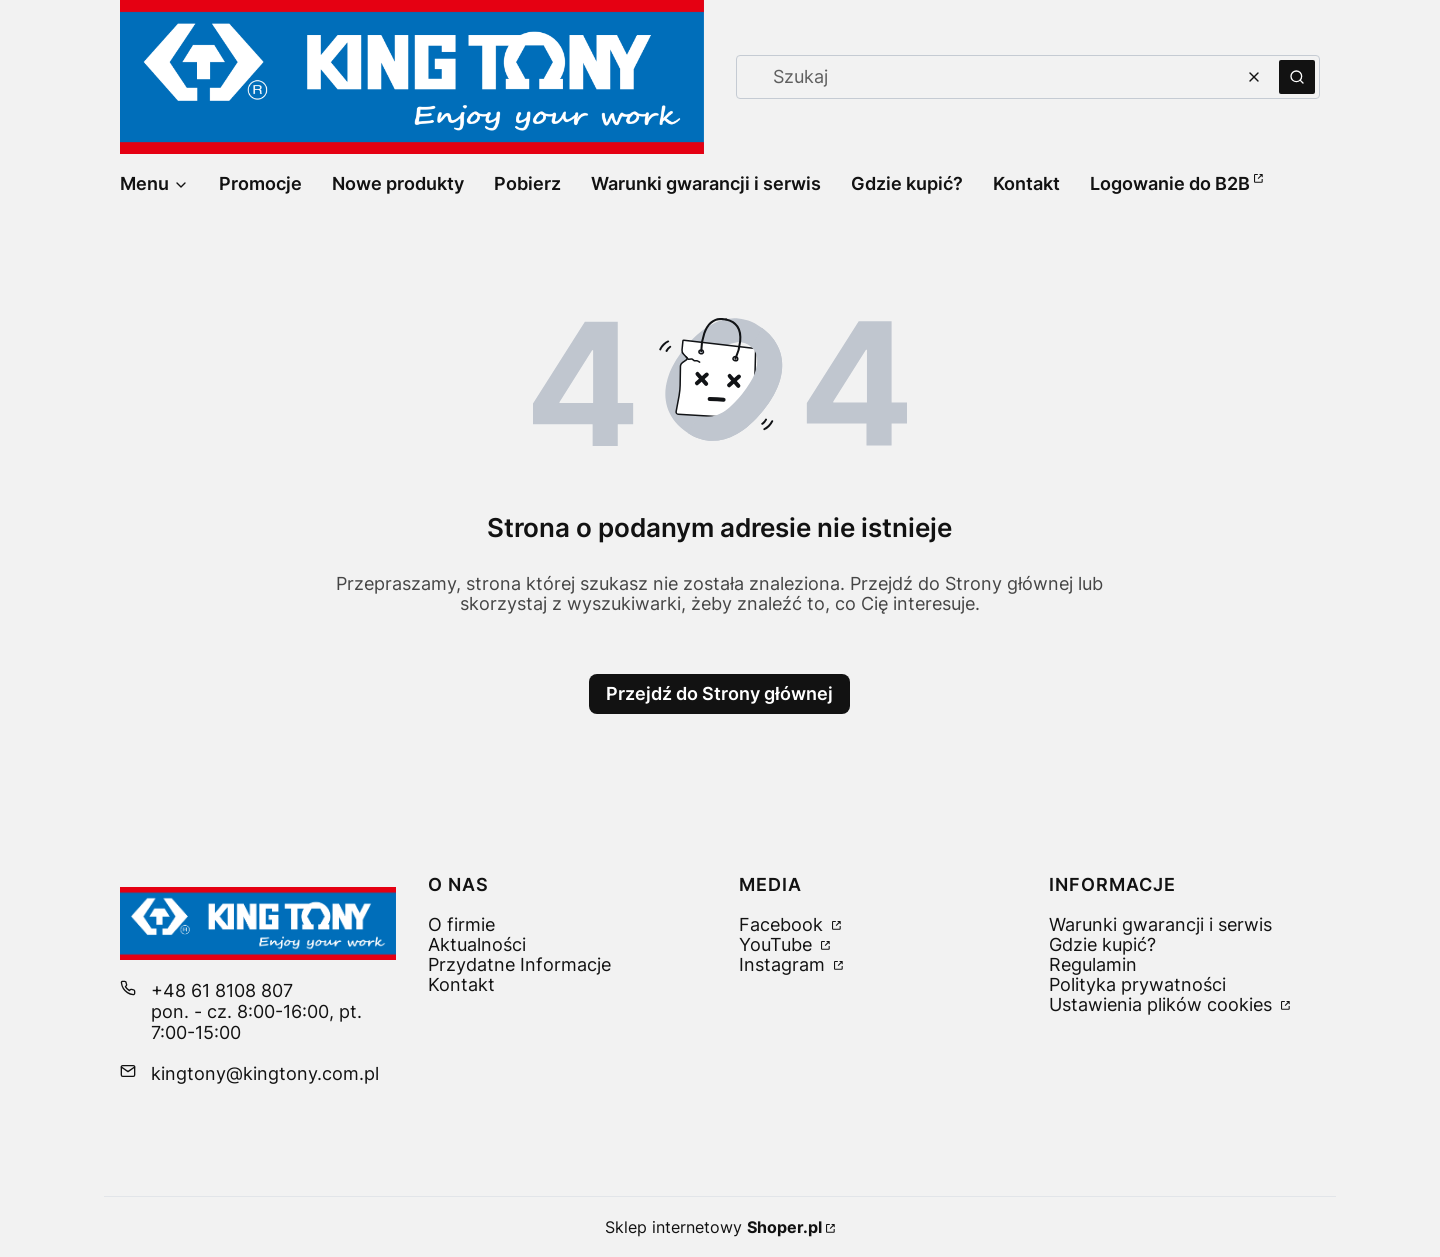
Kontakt (461, 984)
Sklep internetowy (713, 1227)
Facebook (783, 924)
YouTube (778, 944)
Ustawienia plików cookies (1163, 1004)
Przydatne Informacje (519, 964)
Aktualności (477, 944)
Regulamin (1093, 964)
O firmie (461, 924)
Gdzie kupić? (1102, 944)
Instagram (784, 964)
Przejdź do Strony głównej (719, 693)
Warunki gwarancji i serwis (1160, 924)
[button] (1297, 77)
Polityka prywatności (1137, 984)
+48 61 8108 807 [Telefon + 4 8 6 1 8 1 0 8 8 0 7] (222, 990)
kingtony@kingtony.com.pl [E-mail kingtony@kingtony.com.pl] (265, 1073)
